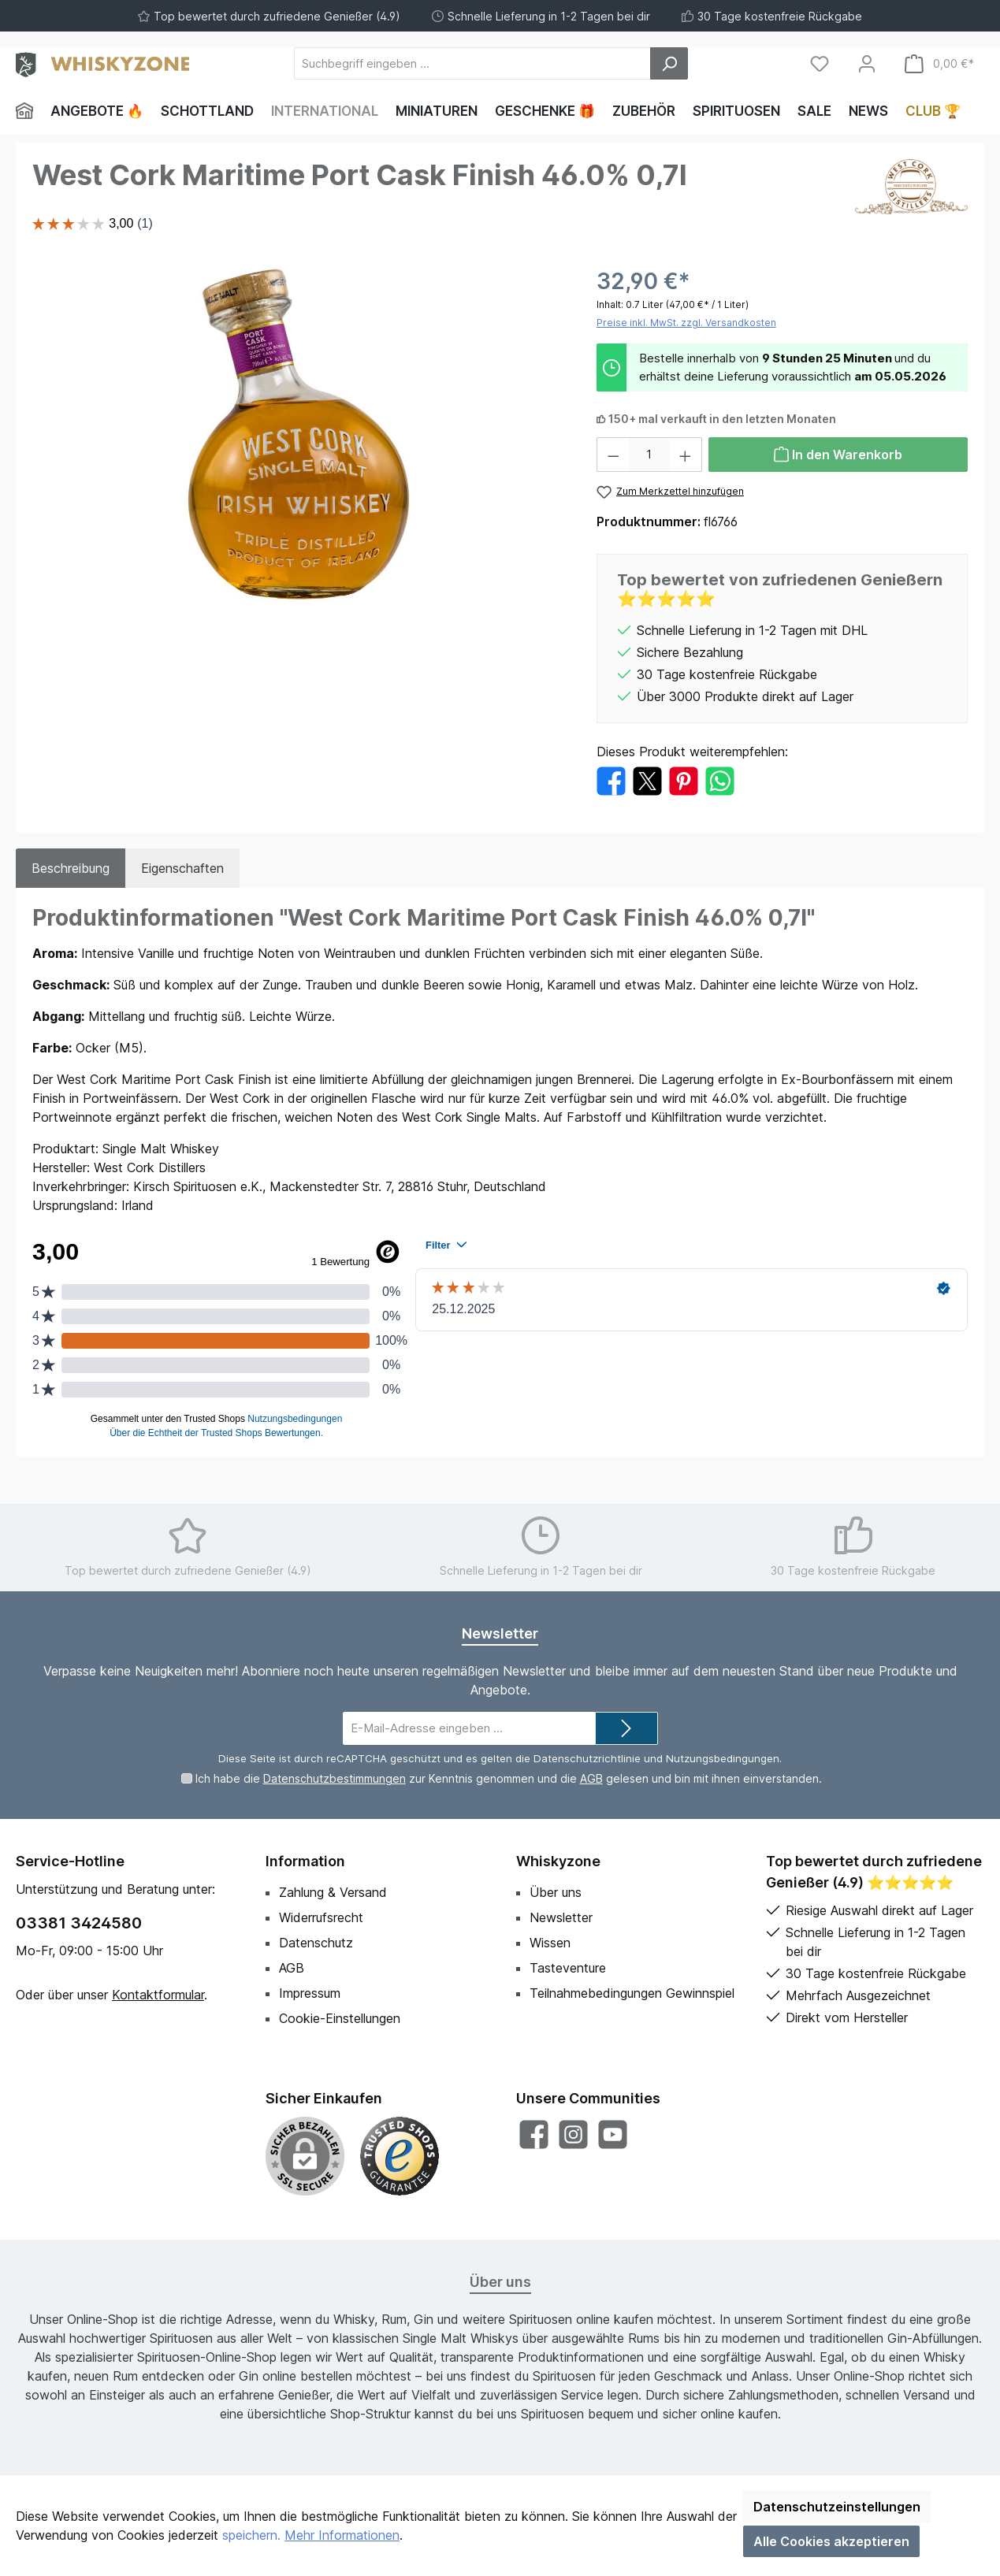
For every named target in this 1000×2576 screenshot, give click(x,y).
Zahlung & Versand (333, 1892)
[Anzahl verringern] (613, 454)
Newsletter (561, 1917)
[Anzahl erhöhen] (685, 454)
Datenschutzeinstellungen (836, 2507)
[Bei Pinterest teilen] (683, 780)
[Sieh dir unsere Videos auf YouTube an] (612, 2134)
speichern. (251, 2535)
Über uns (556, 1892)
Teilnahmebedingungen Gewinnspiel (632, 1993)
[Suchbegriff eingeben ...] (472, 63)
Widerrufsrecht (321, 1917)
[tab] (70, 868)
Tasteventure (568, 1968)
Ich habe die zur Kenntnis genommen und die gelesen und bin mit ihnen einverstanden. (508, 1778)
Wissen (550, 1943)
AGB (590, 1778)
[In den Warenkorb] (838, 454)
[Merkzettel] (819, 63)
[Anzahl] (649, 454)
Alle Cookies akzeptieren (831, 2541)
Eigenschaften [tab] (182, 868)
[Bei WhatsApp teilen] (720, 780)
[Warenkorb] (939, 63)
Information (305, 1861)
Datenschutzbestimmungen (333, 1778)
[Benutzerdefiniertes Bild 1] (399, 2156)
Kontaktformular (158, 1995)
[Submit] (626, 1729)
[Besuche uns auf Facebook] (534, 2134)
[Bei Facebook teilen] (611, 780)
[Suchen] (669, 63)
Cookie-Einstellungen (339, 2018)
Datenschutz (316, 1943)
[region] (299, 434)
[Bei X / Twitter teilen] (647, 780)
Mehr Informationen (342, 2535)
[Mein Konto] (867, 63)
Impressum (309, 1993)
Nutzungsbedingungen (722, 1758)
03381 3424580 (79, 1922)
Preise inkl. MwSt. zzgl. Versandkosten (686, 322)
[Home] (29, 111)
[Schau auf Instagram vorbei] (573, 2134)
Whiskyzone (558, 1861)
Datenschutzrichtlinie (587, 1758)
